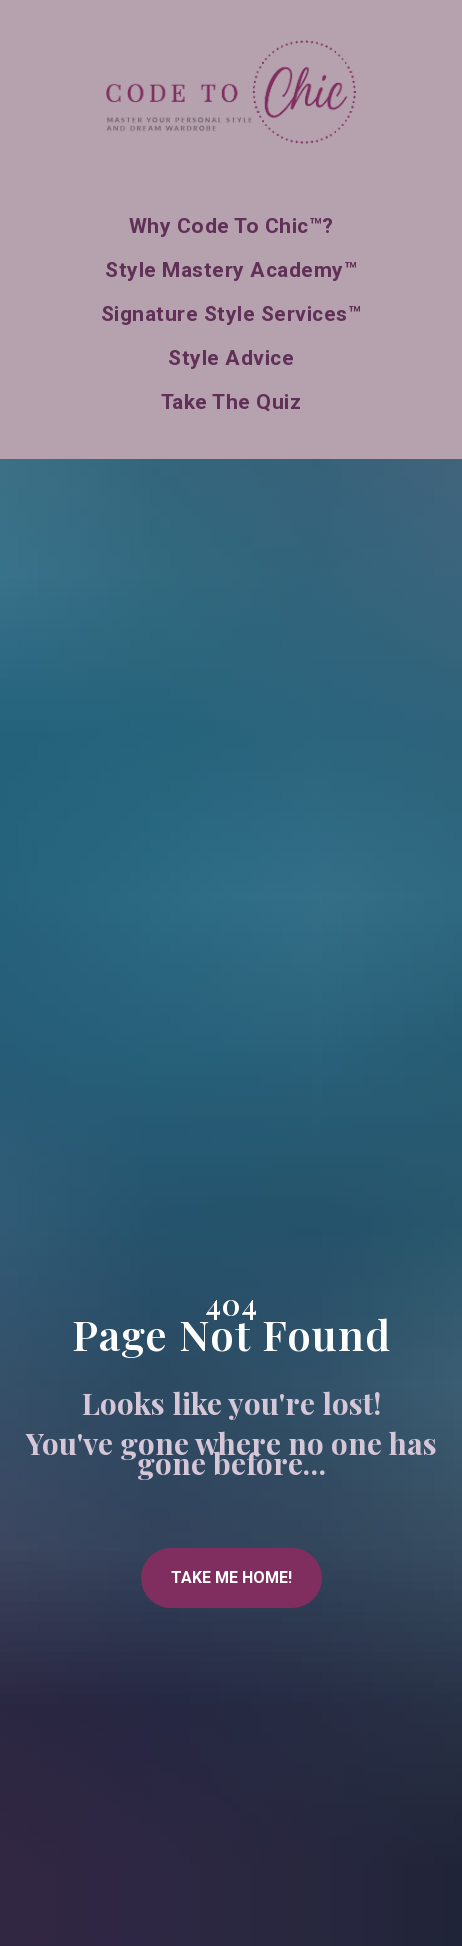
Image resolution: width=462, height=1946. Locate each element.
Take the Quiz (231, 402)
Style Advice (231, 358)
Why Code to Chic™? (231, 226)
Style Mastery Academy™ (231, 270)
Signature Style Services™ (231, 314)
